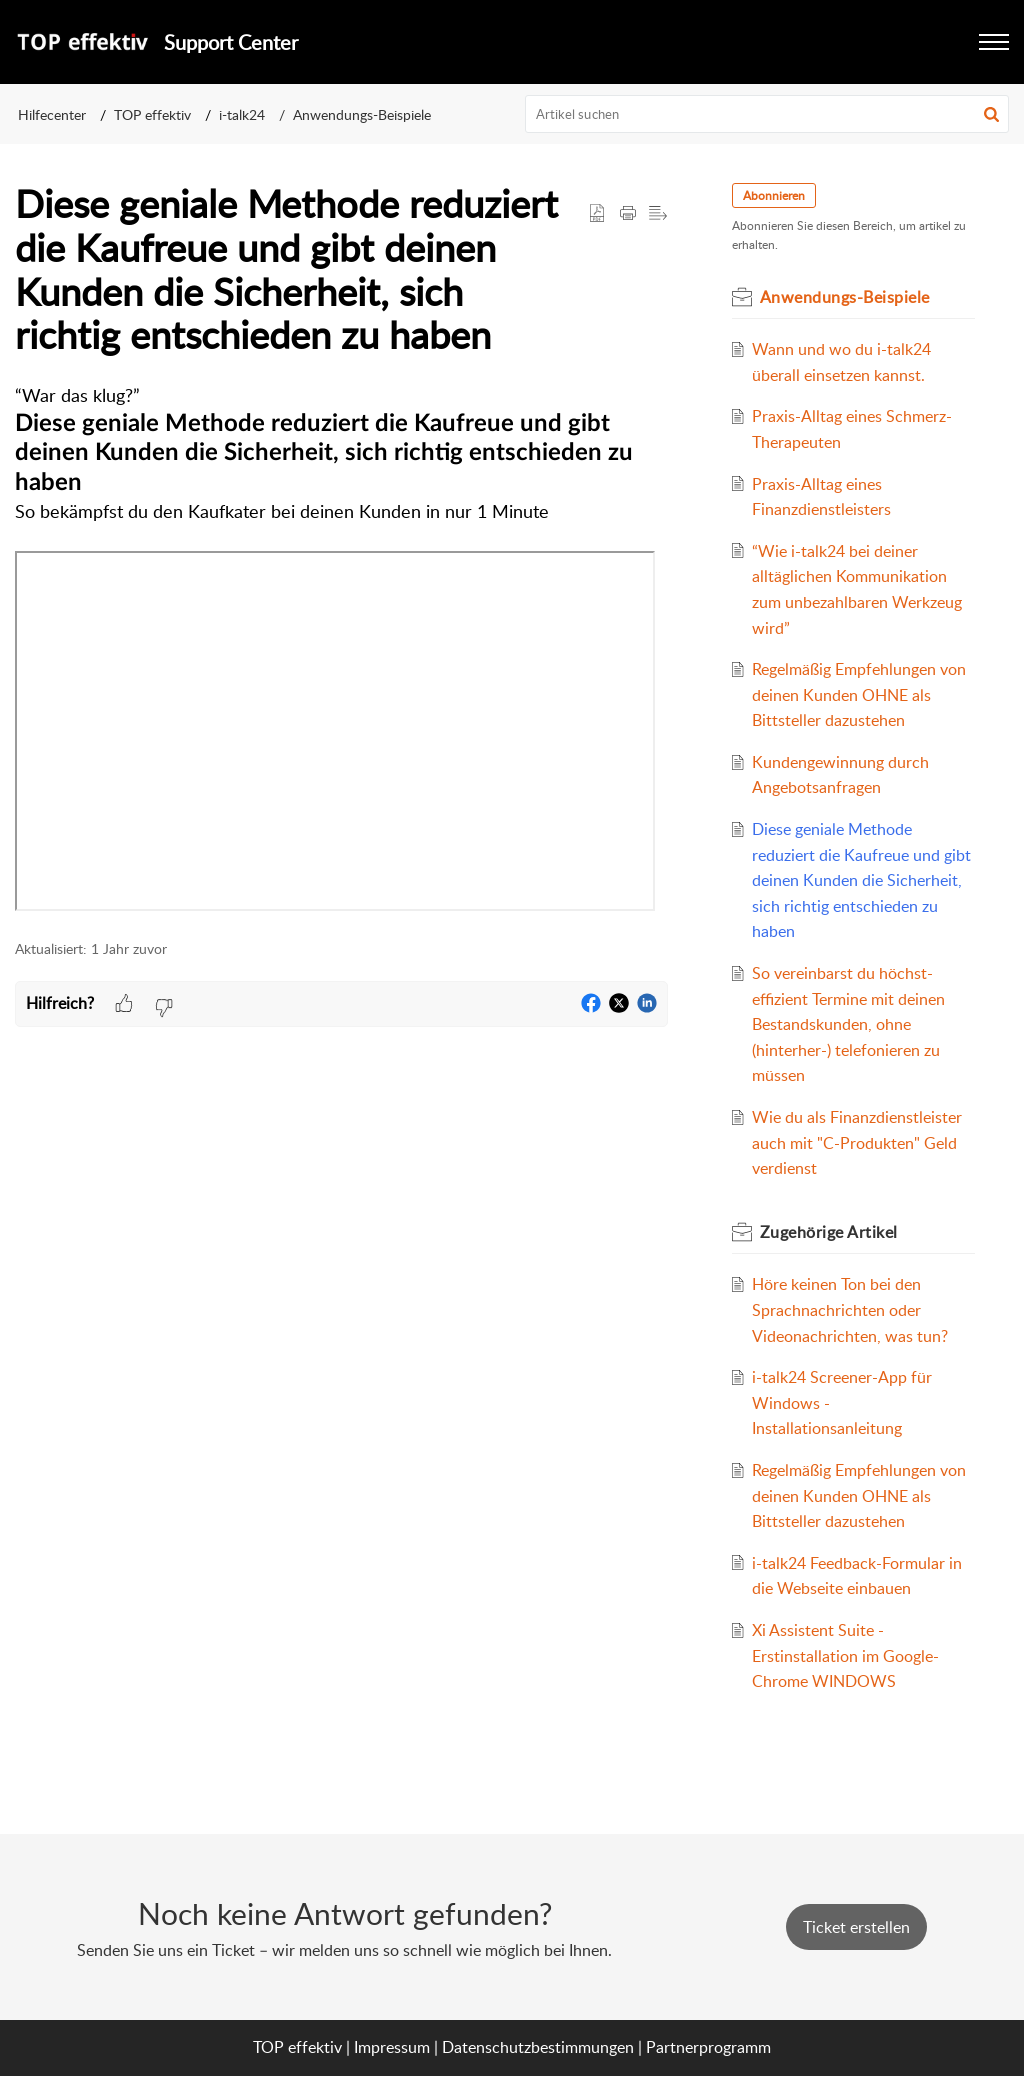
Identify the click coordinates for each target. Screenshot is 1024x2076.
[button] (991, 114)
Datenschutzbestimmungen (538, 2047)
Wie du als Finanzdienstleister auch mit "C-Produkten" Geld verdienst (857, 1142)
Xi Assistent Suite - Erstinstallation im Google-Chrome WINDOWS (845, 1655)
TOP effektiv (152, 114)
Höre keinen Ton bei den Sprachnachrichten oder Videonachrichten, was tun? (850, 1309)
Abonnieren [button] (774, 195)
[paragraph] (341, 650)
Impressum (392, 2047)
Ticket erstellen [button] (856, 1927)
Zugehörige (829, 1232)
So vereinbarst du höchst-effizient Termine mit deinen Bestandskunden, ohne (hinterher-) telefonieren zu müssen (848, 1024)
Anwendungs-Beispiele (362, 114)
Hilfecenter (52, 114)
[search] (767, 114)
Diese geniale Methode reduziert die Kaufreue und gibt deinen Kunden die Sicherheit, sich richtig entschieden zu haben (861, 880)
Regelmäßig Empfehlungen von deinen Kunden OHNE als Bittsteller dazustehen (859, 694)
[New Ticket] (856, 1927)
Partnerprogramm (708, 2047)
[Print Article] (628, 214)
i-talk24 (242, 114)
